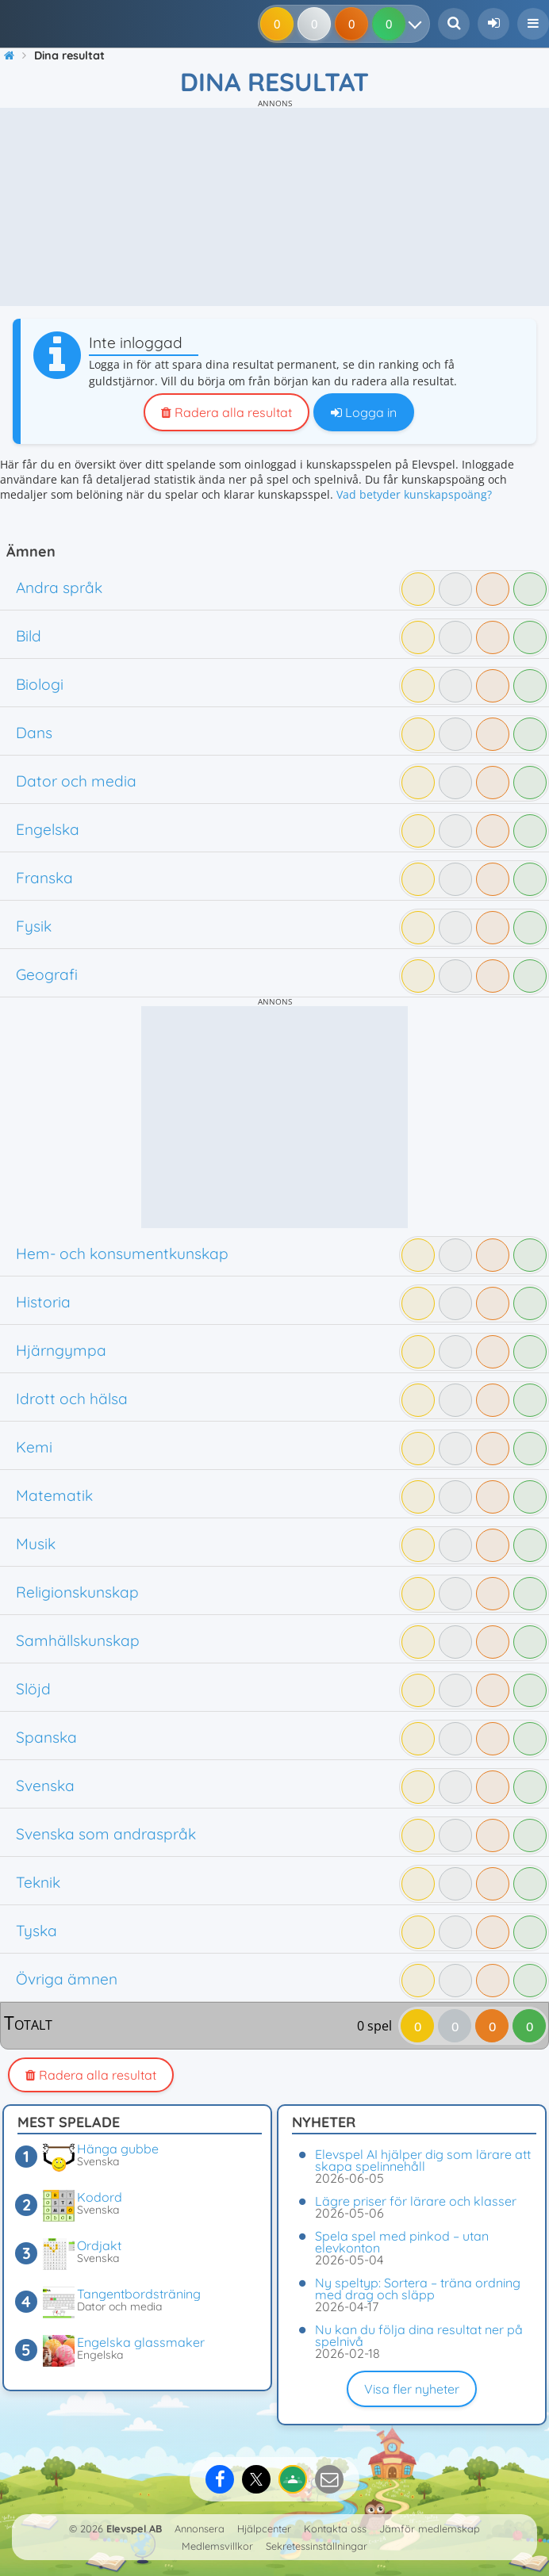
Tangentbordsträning (139, 2294)
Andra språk (59, 587)
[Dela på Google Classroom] (292, 2479)
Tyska (36, 1930)
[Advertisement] (274, 207)
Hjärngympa (61, 1350)
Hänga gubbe (118, 2149)
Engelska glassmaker (141, 2342)
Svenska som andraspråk (106, 1833)
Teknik (38, 1882)
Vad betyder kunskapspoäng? (414, 494)
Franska (44, 877)
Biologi (39, 684)
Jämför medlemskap (429, 2528)
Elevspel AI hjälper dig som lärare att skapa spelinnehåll (423, 2160)
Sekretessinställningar (316, 2546)
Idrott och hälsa (72, 1398)
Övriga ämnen (66, 1978)
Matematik (54, 1495)
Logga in (364, 412)
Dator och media (76, 780)
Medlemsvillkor (217, 2546)
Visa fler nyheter (411, 2389)
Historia (43, 1301)
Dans (34, 732)
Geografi (47, 974)
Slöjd (33, 1688)
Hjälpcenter (264, 2528)
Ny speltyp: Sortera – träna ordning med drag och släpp (417, 2288)
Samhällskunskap (78, 1640)
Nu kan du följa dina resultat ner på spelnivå (419, 2335)
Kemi (34, 1446)
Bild (28, 635)
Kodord (99, 2197)
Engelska (47, 829)
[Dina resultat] (418, 23)
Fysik (34, 926)
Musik (36, 1543)
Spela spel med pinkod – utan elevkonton (402, 2242)
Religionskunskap (77, 1592)
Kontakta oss (335, 2528)
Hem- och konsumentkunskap (122, 1253)
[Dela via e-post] (329, 2479)
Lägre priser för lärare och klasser (415, 2201)
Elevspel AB (134, 2528)
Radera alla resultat (226, 412)
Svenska (45, 1785)
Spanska (46, 1737)
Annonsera (200, 2528)
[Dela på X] (256, 2479)
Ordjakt (99, 2245)
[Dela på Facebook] (219, 2479)
